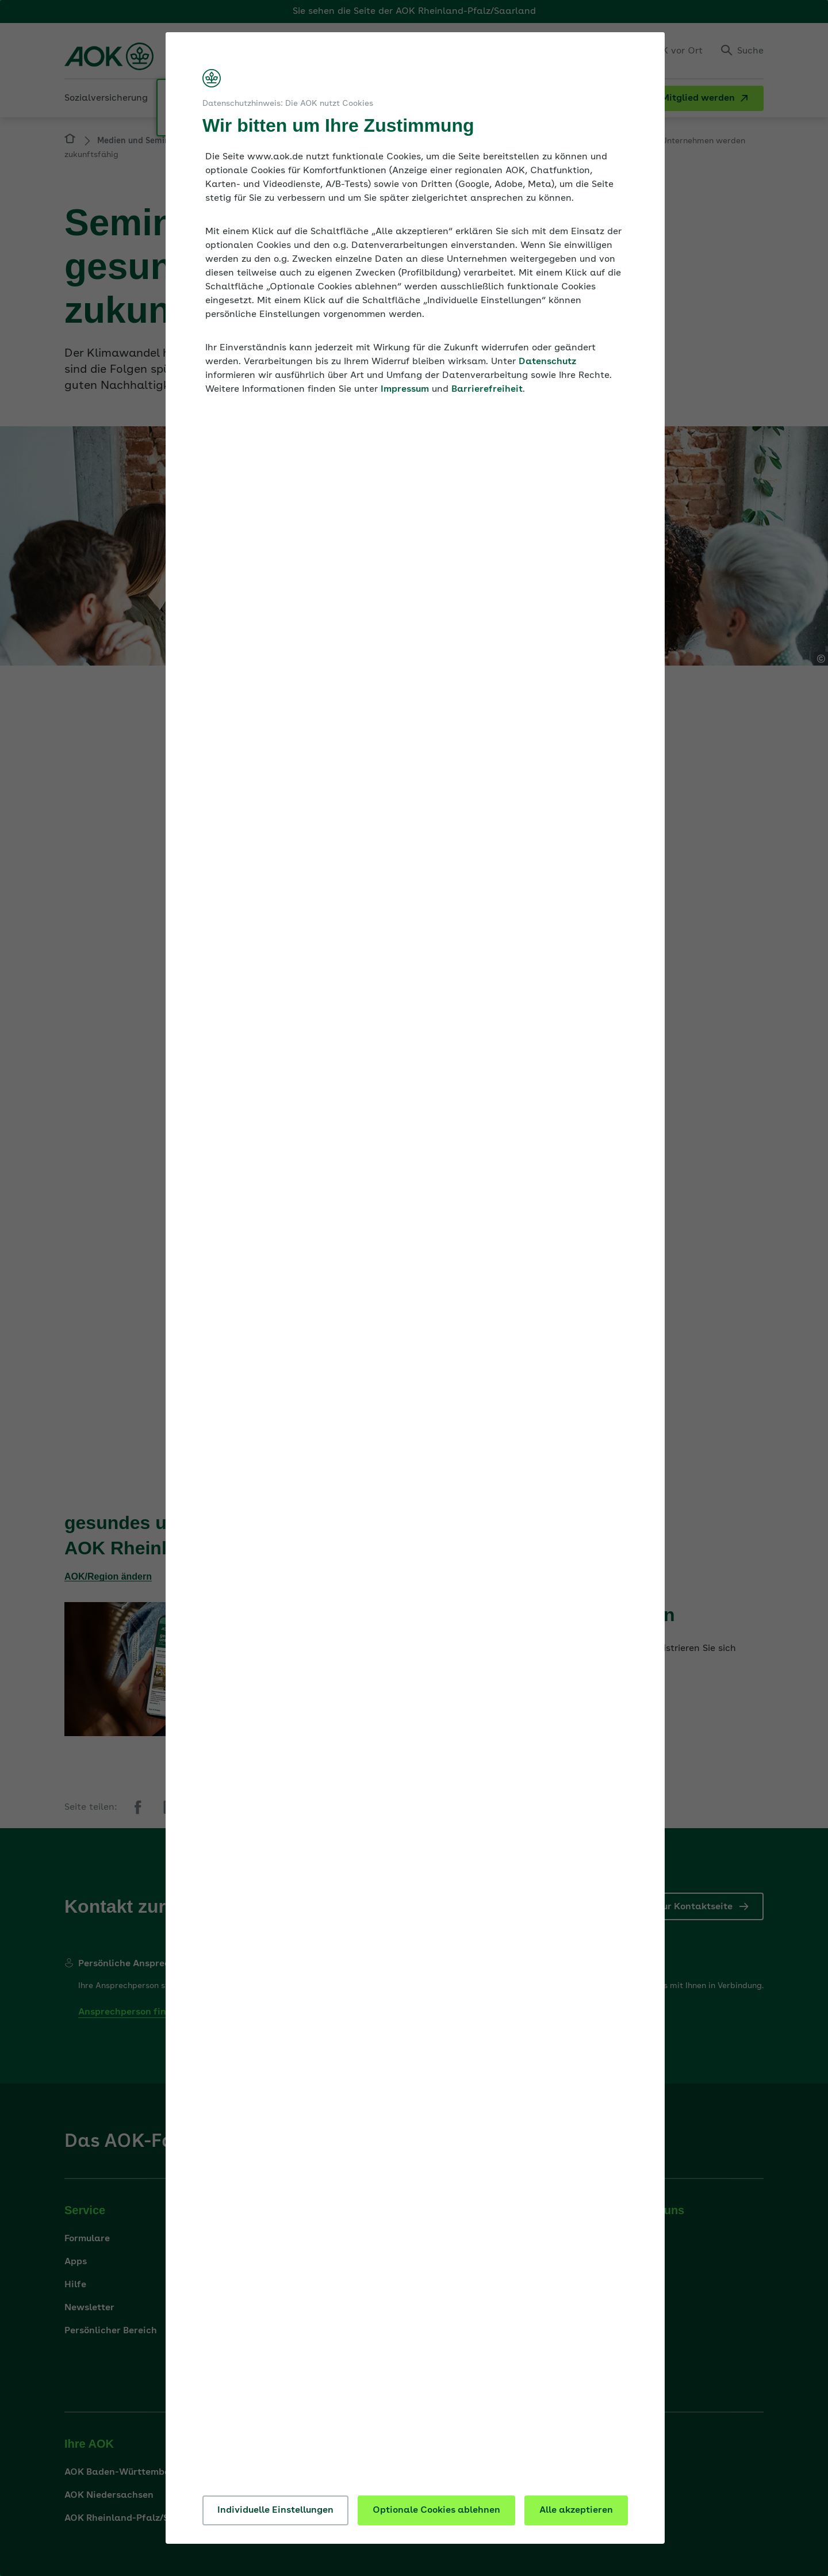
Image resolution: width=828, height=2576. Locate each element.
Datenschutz (547, 361)
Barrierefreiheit (487, 389)
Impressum (405, 389)
